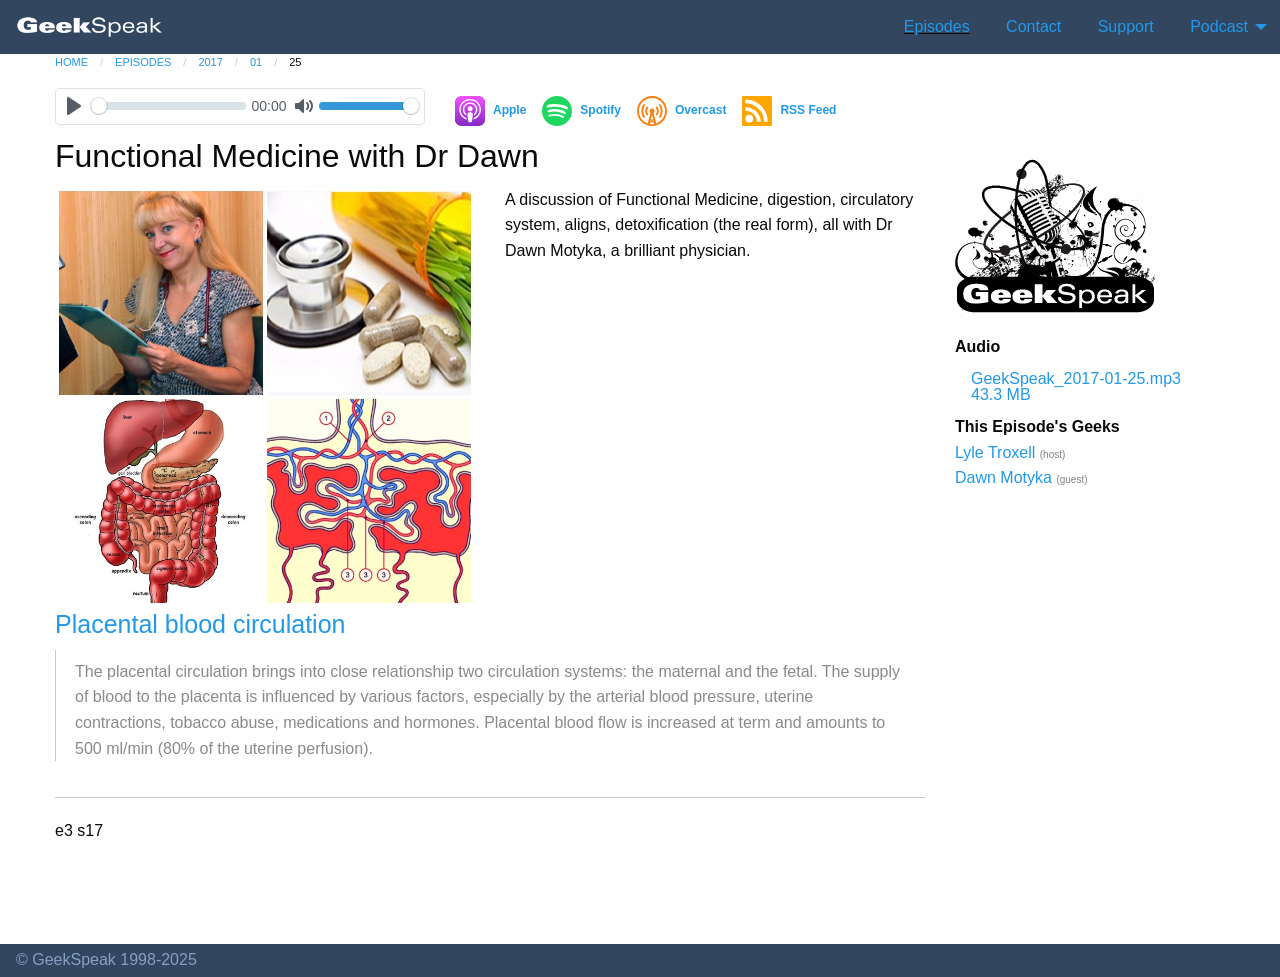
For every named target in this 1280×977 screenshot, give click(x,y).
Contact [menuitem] (1033, 26)
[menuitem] (90, 27)
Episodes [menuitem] (937, 26)
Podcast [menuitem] (1219, 26)
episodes (143, 62)
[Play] (73, 106)
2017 (210, 62)
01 (256, 62)
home (71, 62)
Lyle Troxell (995, 452)
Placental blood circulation (200, 624)
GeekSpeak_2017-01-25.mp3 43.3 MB (1076, 386)
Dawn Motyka (1003, 477)
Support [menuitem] (1126, 26)
